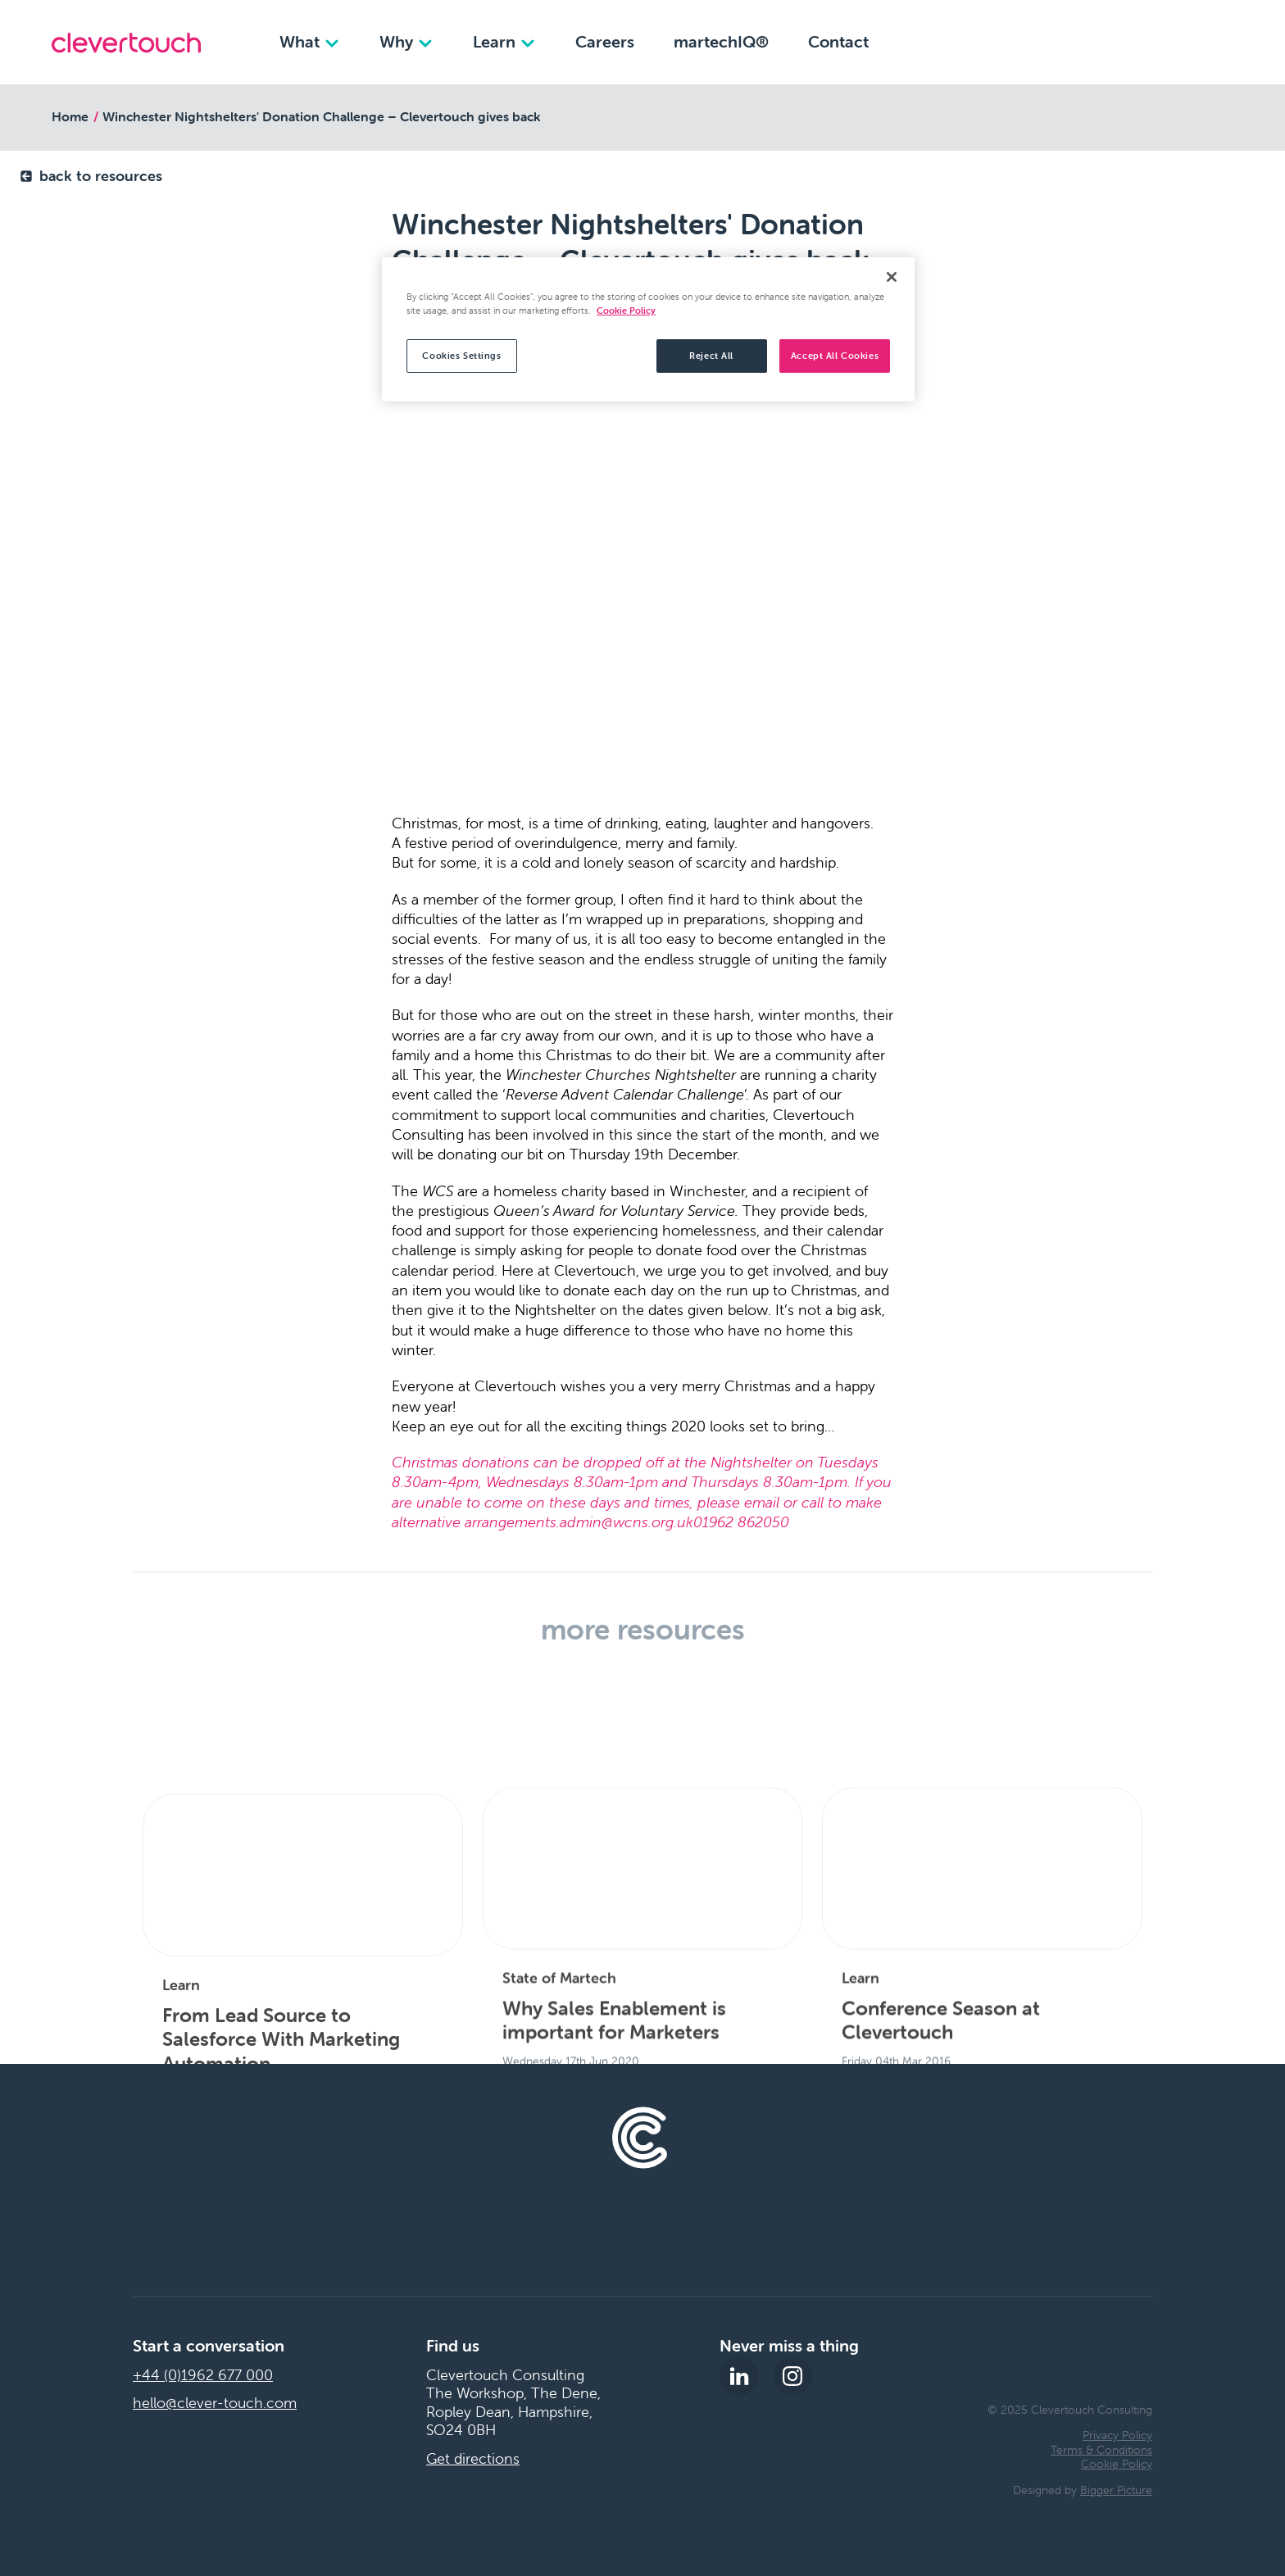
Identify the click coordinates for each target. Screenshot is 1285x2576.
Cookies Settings (461, 355)
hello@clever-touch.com (215, 2403)
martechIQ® (721, 41)
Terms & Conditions (1101, 2449)
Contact (838, 41)
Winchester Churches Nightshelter (621, 1074)
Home (70, 116)
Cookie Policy (1116, 2463)
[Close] (892, 277)
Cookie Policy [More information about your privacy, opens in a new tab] (626, 310)
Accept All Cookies (835, 355)
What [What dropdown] (309, 41)
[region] (648, 329)
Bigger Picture (1116, 2490)
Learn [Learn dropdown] (504, 41)
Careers (604, 41)
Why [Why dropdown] (406, 41)
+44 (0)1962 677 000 (203, 2375)
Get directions (473, 2459)
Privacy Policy (1117, 2435)
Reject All (711, 355)
